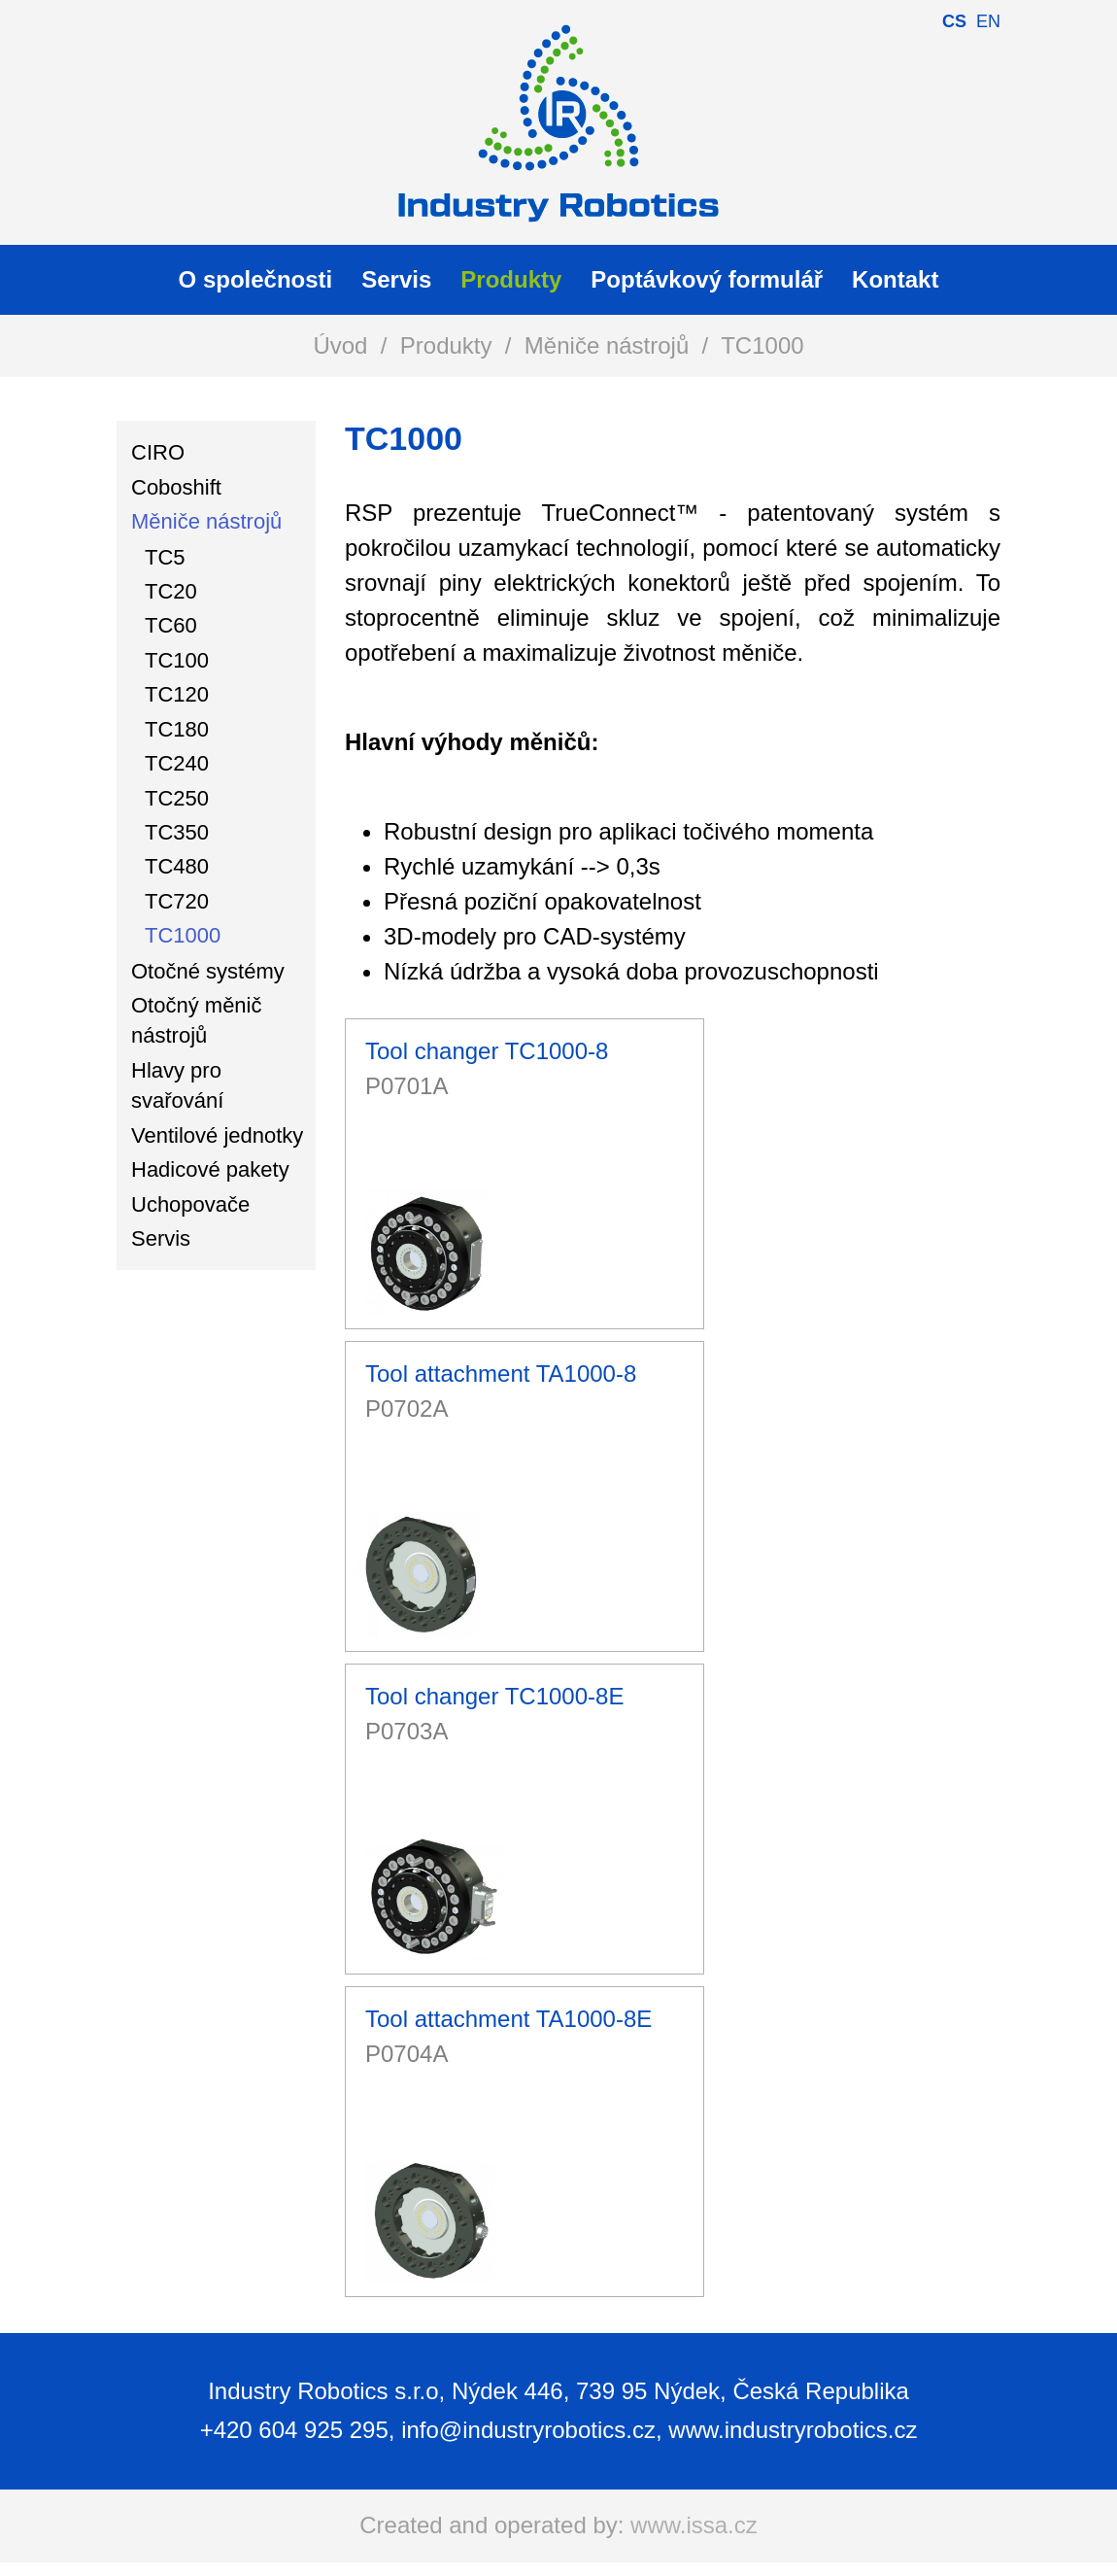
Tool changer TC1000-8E (494, 1696)
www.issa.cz (694, 2525)
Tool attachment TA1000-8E (508, 2019)
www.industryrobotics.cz (792, 2430)
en (988, 21)
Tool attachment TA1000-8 (500, 1373)
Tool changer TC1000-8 (486, 1051)
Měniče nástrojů (607, 345)
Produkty (446, 345)
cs (954, 21)
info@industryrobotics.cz (528, 2430)
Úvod (340, 345)
